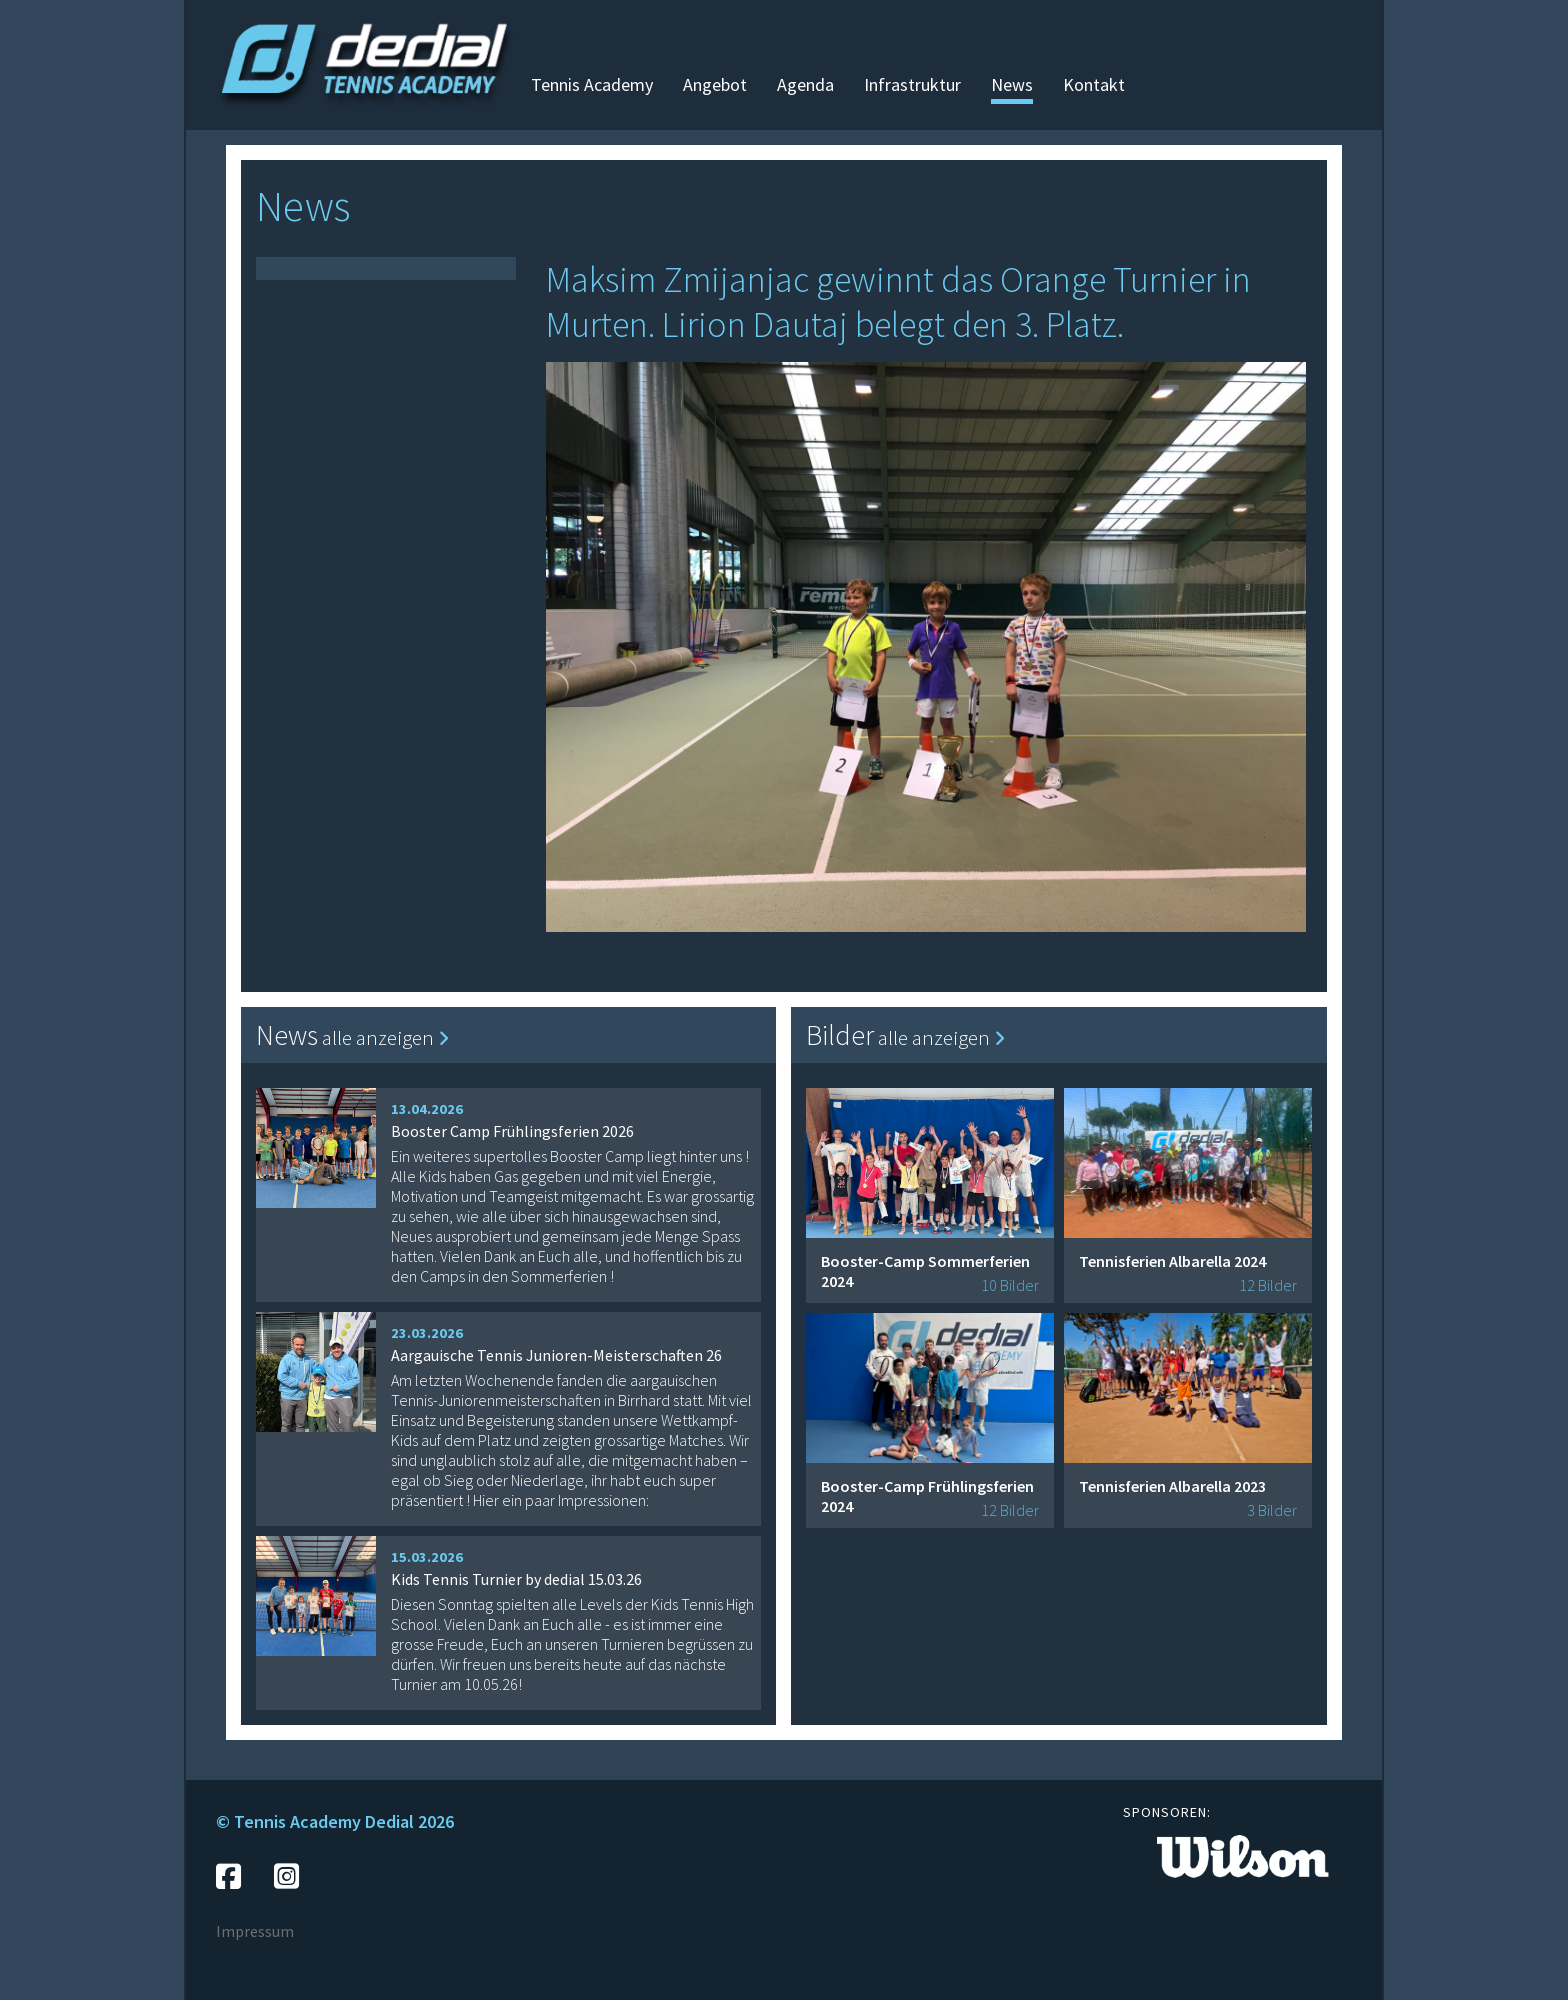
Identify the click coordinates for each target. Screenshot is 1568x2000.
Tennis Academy (592, 84)
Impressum (255, 1931)
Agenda (805, 84)
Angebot (715, 84)
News (1012, 84)
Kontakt (1094, 84)
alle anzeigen (385, 1037)
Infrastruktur (912, 84)
